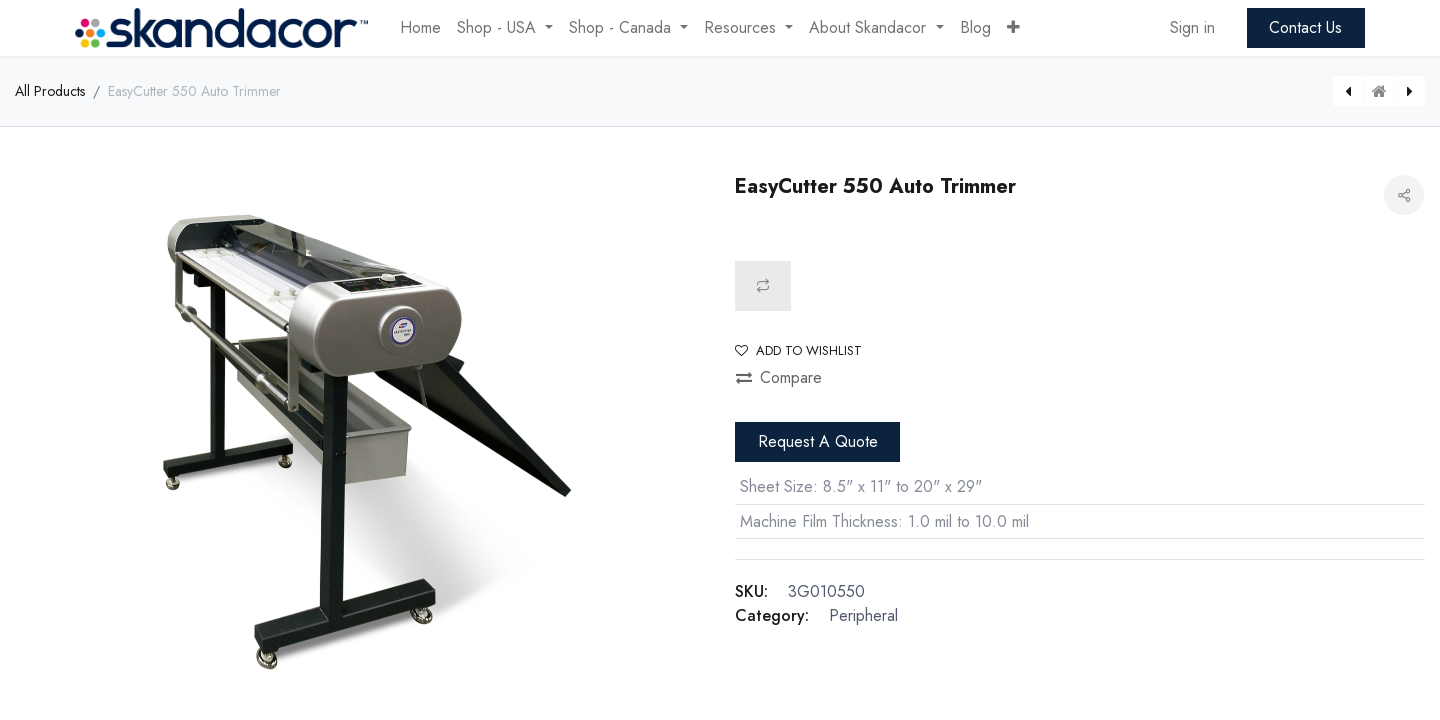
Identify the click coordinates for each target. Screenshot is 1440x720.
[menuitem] (420, 28)
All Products (50, 91)
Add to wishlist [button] (798, 350)
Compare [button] (779, 377)
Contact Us (1305, 27)
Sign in (1192, 27)
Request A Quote (818, 441)
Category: (772, 615)
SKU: (751, 591)
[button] (1013, 28)
